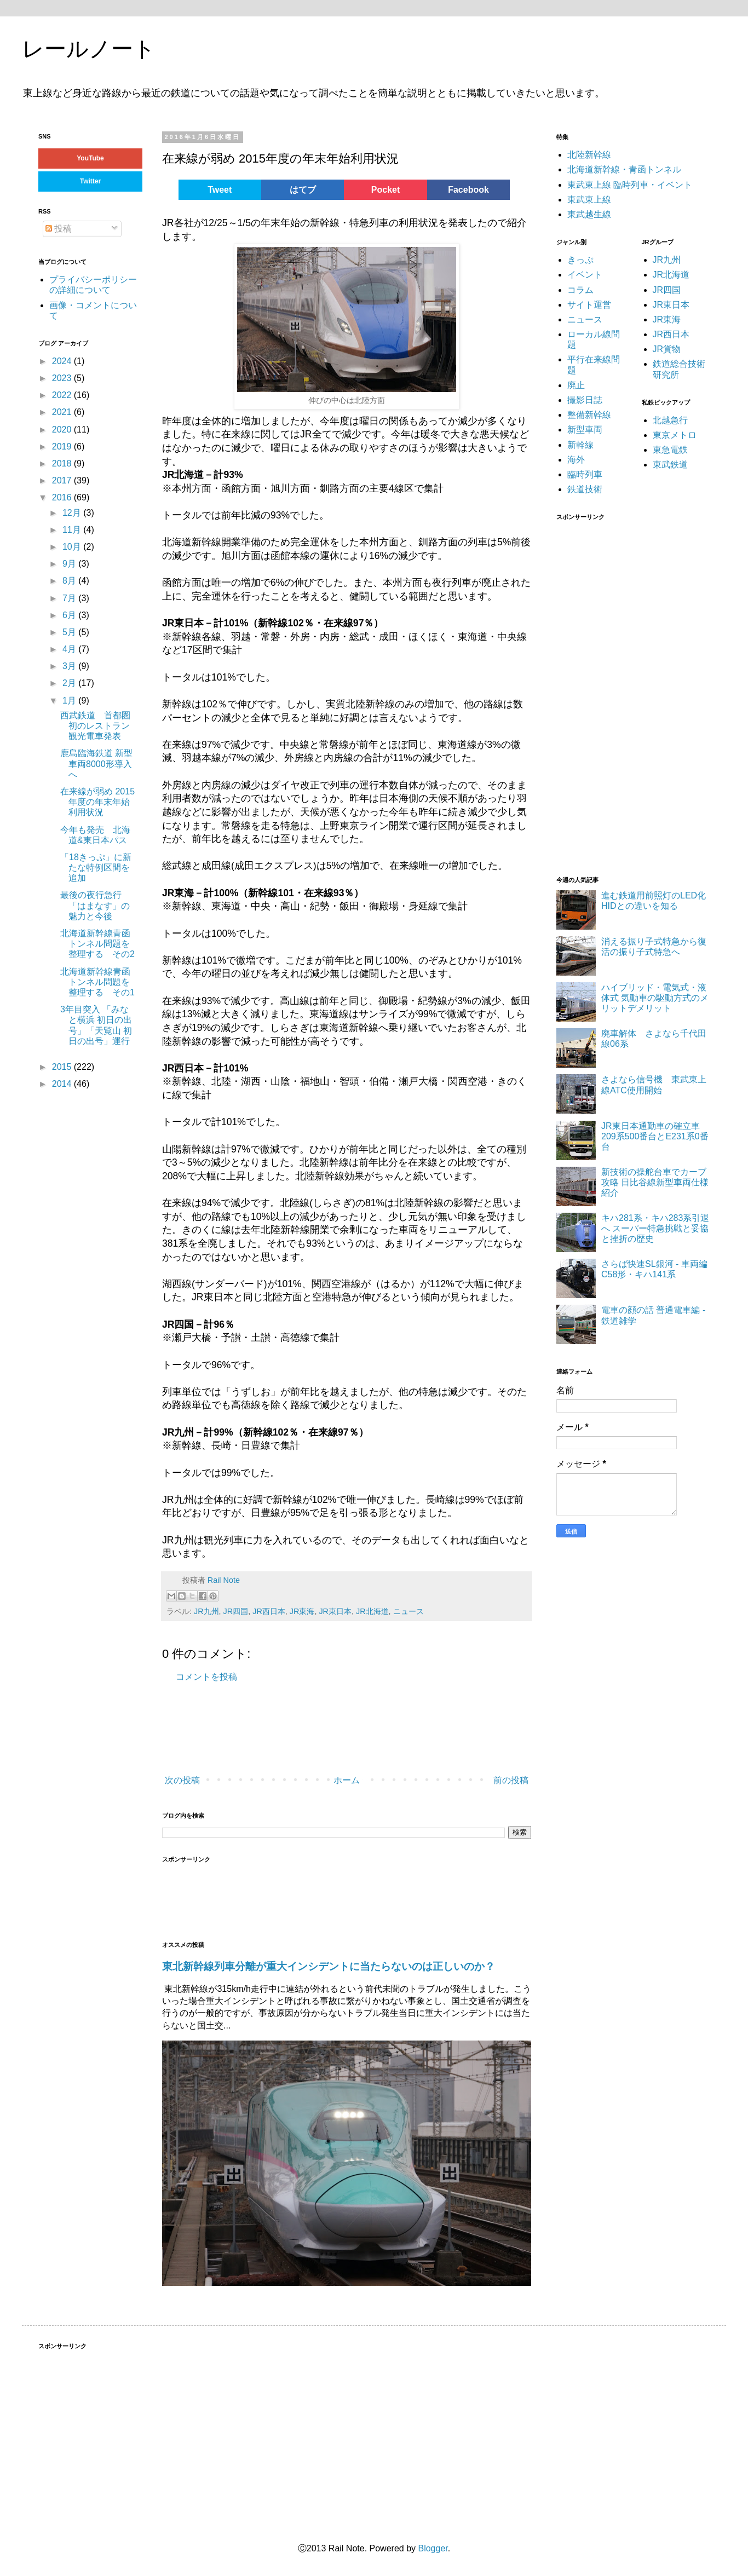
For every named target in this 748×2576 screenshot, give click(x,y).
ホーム (346, 1780)
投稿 (58, 228)
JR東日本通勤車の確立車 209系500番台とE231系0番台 (655, 1136)
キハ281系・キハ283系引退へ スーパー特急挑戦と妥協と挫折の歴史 (655, 1228)
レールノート (89, 49)
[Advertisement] (196, 1729)
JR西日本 (268, 1611)
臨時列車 (584, 474)
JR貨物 (667, 349)
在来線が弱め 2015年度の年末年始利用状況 (97, 802)
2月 (70, 683)
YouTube (90, 158)
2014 (63, 1083)
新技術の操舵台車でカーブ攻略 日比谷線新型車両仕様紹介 (655, 1182)
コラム (580, 290)
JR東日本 (335, 1611)
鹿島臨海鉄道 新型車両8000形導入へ (96, 763)
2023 (63, 378)
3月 (70, 666)
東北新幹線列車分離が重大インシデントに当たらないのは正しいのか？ (328, 1966)
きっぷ (580, 259)
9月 (70, 563)
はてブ (303, 189)
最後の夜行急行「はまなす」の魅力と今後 (95, 905)
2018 (63, 463)
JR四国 (236, 1611)
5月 (70, 632)
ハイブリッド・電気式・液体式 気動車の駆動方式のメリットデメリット (655, 998)
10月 (72, 546)
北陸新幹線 (589, 154)
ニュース (408, 1611)
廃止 (576, 385)
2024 (63, 361)
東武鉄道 (670, 464)
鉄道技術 (584, 489)
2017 (63, 480)
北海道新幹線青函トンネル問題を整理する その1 (97, 982)
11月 (72, 529)
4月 (70, 649)
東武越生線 (589, 214)
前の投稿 (510, 1780)
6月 (70, 615)
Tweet (220, 189)
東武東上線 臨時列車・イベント (629, 184)
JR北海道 (372, 1611)
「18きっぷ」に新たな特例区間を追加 (95, 867)
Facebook (468, 189)
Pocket (385, 189)
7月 (70, 598)
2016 (63, 497)
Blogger (432, 2548)
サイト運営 (589, 304)
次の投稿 (182, 1780)
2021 (63, 412)
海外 (576, 459)
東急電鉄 (670, 449)
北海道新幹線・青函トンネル (624, 169)
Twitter (90, 181)
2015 (63, 1066)
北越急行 (670, 420)
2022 (63, 395)
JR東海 (302, 1611)
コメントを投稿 (206, 1676)
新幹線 (580, 444)
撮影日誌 (584, 400)
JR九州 (206, 1611)
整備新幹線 (589, 414)
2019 (63, 446)
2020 (63, 429)
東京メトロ (675, 435)
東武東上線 (589, 199)
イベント (584, 274)
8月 (70, 580)
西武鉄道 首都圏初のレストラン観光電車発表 (95, 726)
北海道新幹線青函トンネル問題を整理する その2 (97, 944)
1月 (70, 700)
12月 (72, 512)
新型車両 (584, 429)
